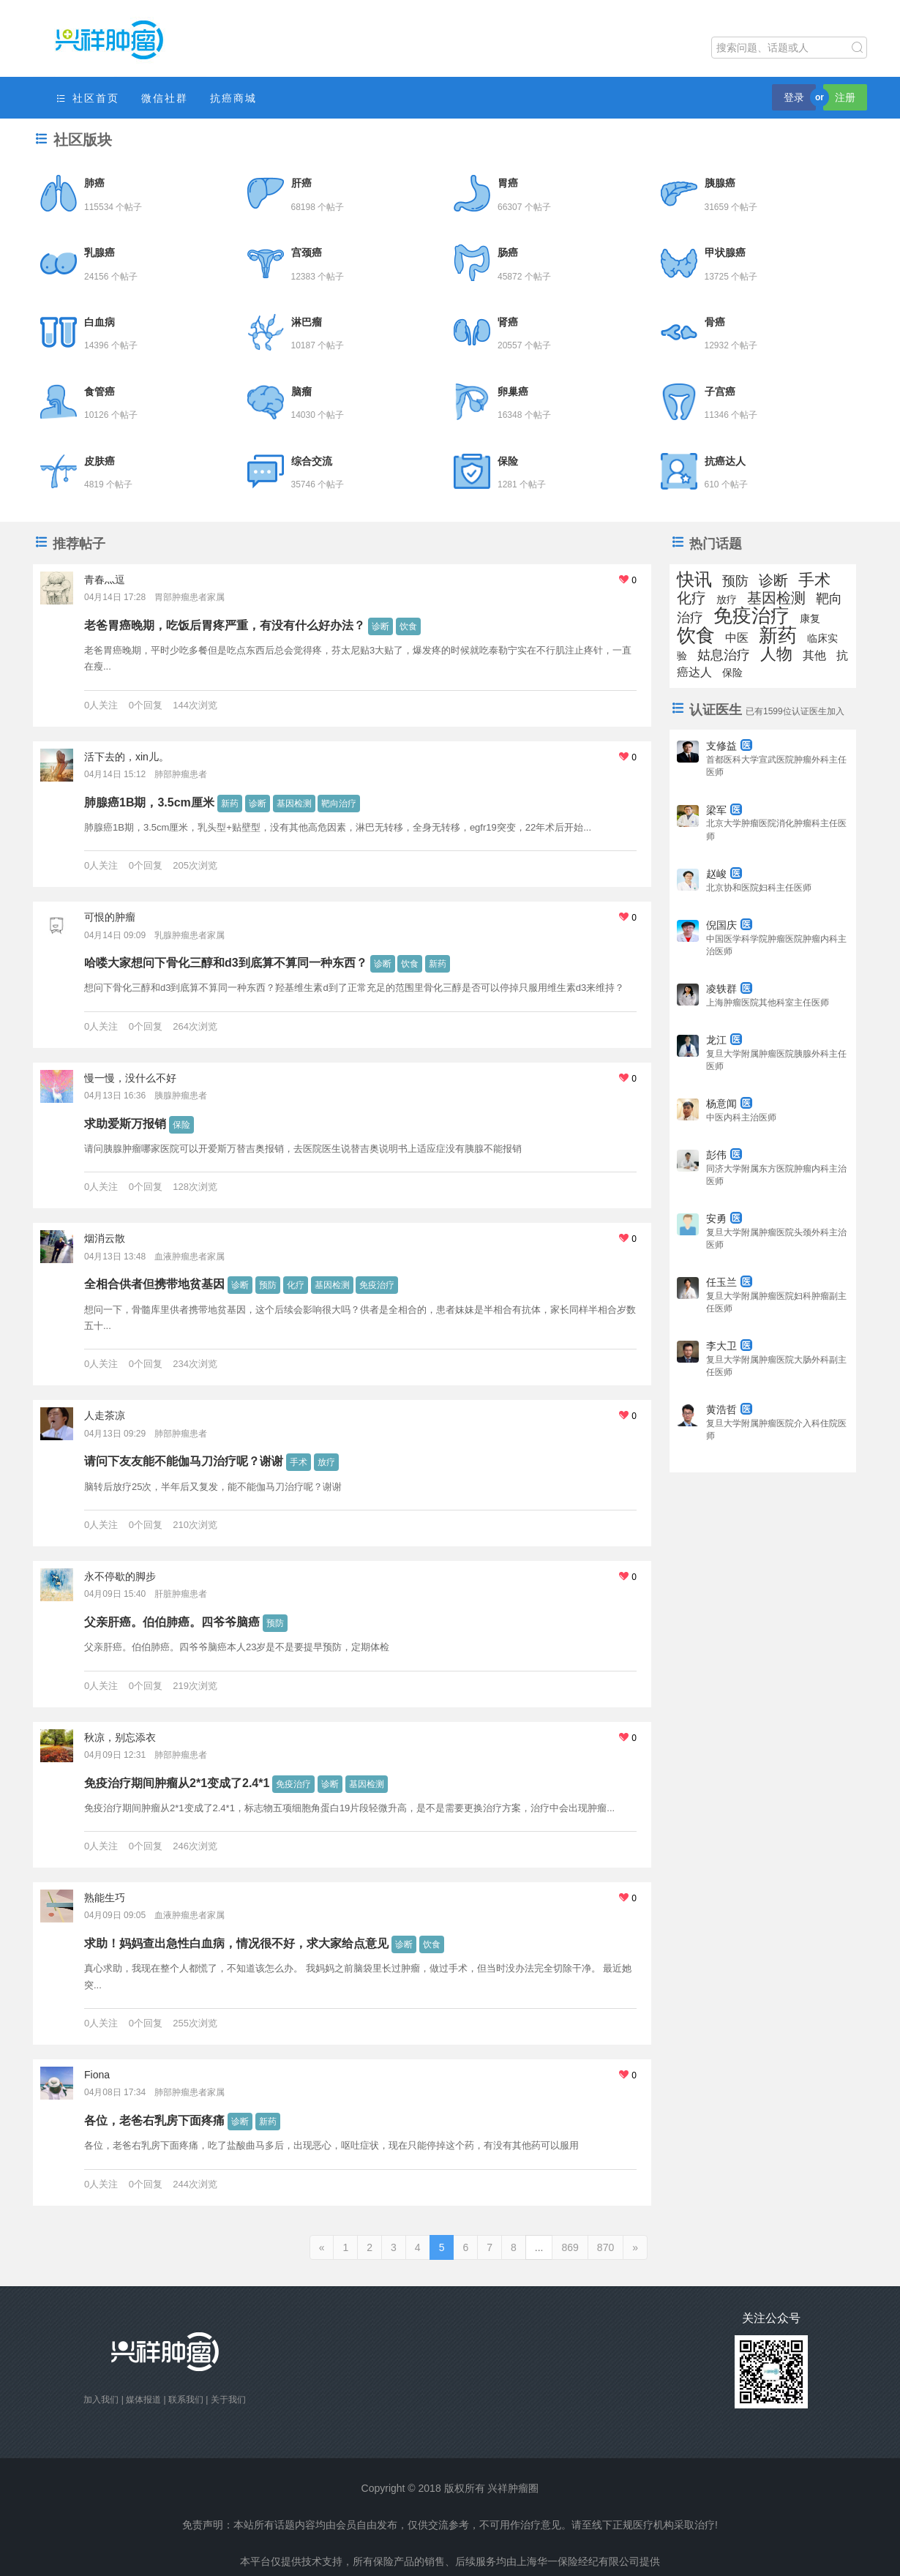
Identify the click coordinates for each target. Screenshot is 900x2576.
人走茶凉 (104, 1415)
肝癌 (301, 183)
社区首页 (87, 98)
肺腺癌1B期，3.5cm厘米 (149, 802)
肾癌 (508, 322)
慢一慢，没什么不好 (130, 1078)
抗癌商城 (233, 98)
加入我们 (101, 2400)
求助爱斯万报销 (125, 1123)
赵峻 (724, 874)
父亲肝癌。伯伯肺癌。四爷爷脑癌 (172, 1622)
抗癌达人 (725, 461)
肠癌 (508, 252)
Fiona (97, 2075)
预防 (268, 1285)
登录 (794, 97)
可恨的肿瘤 (109, 917)
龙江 (724, 1040)
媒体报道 (143, 2400)
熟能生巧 (104, 1897)
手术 (298, 1462)
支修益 (729, 746)
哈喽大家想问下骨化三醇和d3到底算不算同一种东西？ (225, 962)
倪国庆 (729, 925)
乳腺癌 (99, 252)
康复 (810, 618)
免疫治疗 (376, 1285)
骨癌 (715, 322)
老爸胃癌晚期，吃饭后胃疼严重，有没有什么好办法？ (224, 625)
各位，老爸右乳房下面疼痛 (154, 2120)
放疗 (326, 1462)
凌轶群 (729, 989)
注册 (845, 97)
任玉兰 (729, 1282)
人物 (776, 654)
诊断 (380, 626)
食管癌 (99, 391)
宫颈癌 (306, 252)
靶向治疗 (338, 803)
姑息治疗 (723, 655)
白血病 (99, 322)
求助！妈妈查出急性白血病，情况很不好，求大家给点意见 (236, 1943)
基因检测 (294, 803)
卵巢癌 (513, 391)
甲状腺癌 (725, 252)
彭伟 (724, 1155)
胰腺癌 (720, 183)
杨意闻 (729, 1103)
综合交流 (311, 461)
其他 (814, 655)
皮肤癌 (99, 461)
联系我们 (185, 2400)
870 (605, 2247)
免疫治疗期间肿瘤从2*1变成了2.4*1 (176, 1783)
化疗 (295, 1285)
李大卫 (729, 1346)
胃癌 (508, 183)
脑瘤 (301, 391)
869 (569, 2247)
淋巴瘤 (306, 322)
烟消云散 (104, 1238)
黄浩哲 (729, 1409)
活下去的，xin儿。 (126, 757)
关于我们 (228, 2400)
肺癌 (94, 183)
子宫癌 (720, 391)
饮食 (408, 626)
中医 (737, 638)
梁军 (724, 810)
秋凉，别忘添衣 (120, 1737)
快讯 (694, 579)
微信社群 (164, 98)
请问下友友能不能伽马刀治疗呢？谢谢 (183, 1461)
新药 (230, 803)
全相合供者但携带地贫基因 (154, 1284)
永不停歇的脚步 (120, 1576)
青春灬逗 (104, 579)
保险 (508, 461)
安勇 (724, 1218)
